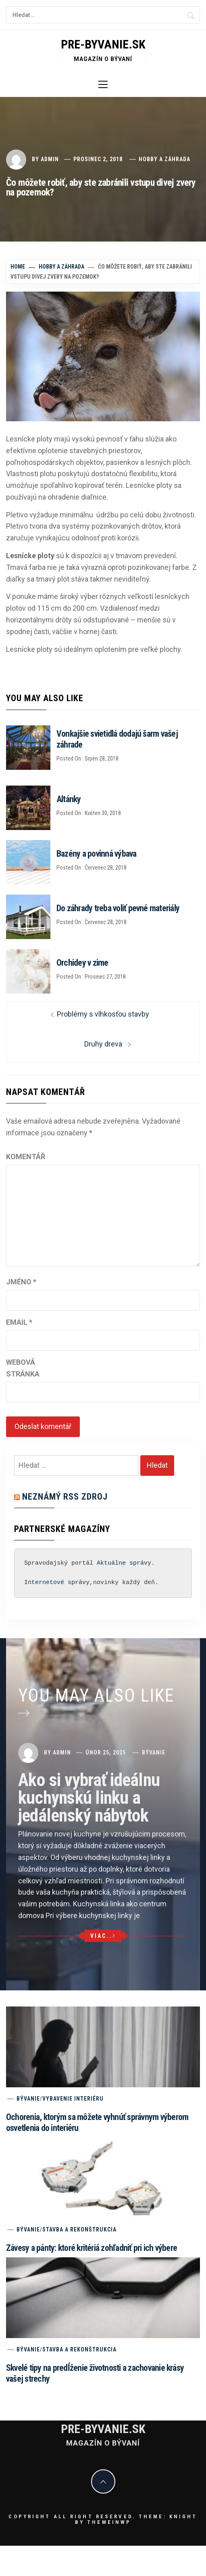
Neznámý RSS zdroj (65, 1497)
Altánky (68, 799)
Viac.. (103, 1936)
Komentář (26, 1156)
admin (50, 159)
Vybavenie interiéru (73, 2098)
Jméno (21, 1281)
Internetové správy (56, 1582)
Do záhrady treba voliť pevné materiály (117, 908)
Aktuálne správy (124, 1563)
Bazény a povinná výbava (96, 854)
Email (19, 1322)
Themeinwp (109, 2522)
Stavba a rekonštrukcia (79, 2229)
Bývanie (153, 1752)
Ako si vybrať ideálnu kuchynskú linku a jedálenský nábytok (89, 1797)
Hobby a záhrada (164, 159)
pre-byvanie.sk (103, 44)
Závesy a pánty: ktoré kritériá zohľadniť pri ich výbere (91, 2248)
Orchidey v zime (82, 963)
